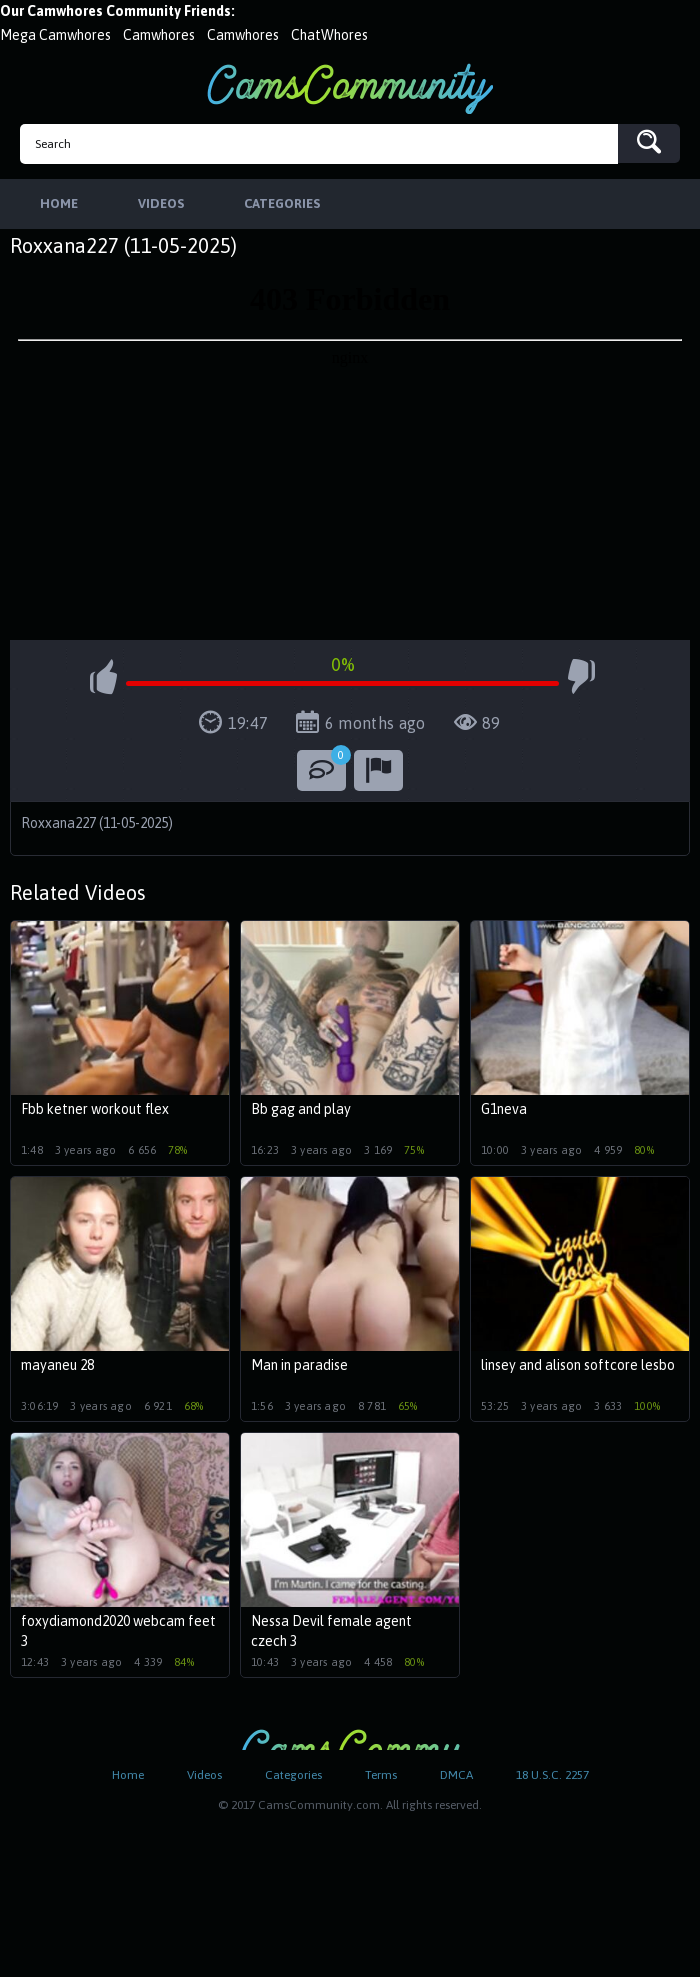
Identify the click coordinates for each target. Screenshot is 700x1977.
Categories (293, 1775)
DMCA (456, 1775)
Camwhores (159, 35)
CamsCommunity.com (350, 88)
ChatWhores (329, 35)
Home (128, 1775)
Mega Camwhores (55, 35)
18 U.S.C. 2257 (552, 1775)
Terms (381, 1775)
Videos (204, 1775)
